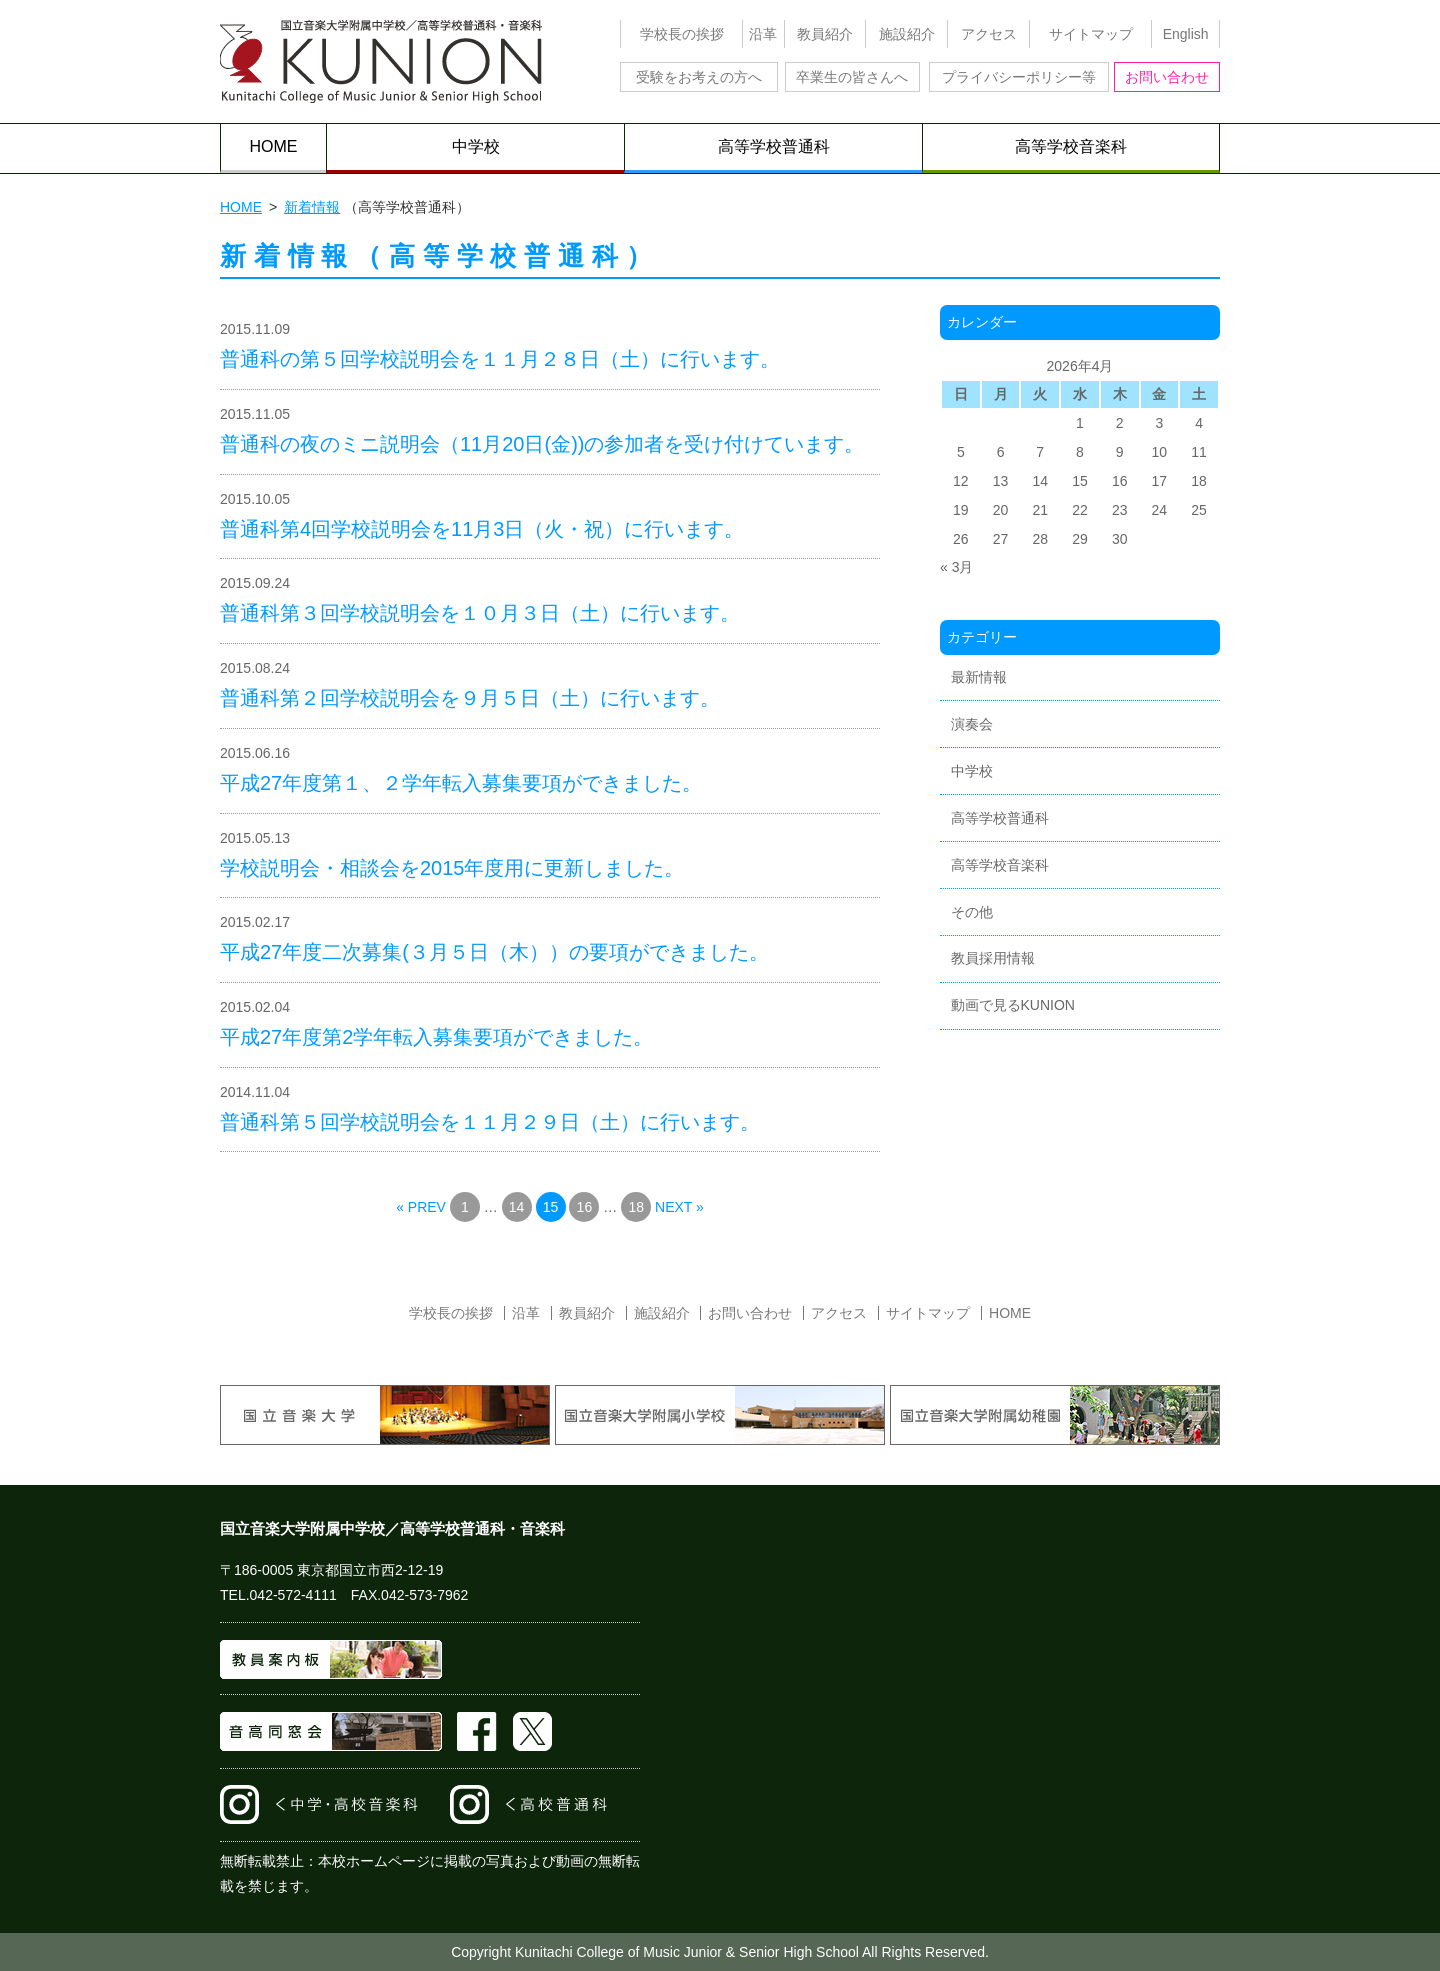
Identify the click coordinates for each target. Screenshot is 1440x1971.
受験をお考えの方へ (699, 77)
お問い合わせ (1167, 77)
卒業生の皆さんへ (852, 77)
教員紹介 (825, 34)
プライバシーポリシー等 (1019, 77)
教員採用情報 (993, 958)
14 (517, 1207)
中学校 (476, 146)
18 (636, 1207)
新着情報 (312, 207)
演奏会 (972, 724)
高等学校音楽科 (1071, 146)
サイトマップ (1091, 34)
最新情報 (979, 677)
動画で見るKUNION (1013, 1005)
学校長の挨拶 (682, 34)
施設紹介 (907, 34)
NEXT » (679, 1207)
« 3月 (956, 567)
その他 (972, 912)
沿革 (763, 34)
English (1186, 34)
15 (551, 1207)
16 (585, 1207)
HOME (274, 146)
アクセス (989, 34)
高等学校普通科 (774, 146)
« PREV (421, 1207)
